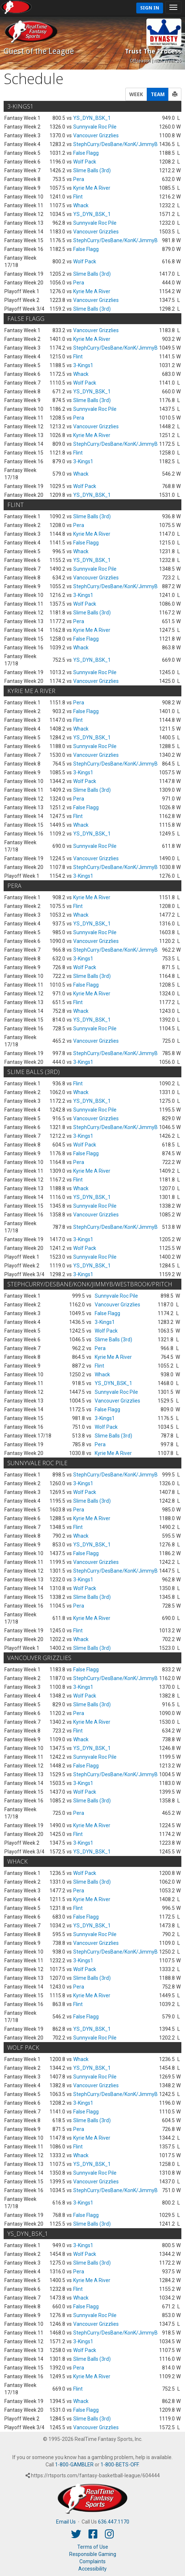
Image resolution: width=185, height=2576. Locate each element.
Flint (78, 197)
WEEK (136, 94)
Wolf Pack (84, 162)
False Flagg (86, 153)
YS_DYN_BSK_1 (92, 118)
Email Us (66, 2522)
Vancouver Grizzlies (96, 135)
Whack (80, 205)
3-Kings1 (83, 365)
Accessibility (92, 2569)
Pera (78, 179)
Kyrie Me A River (91, 188)
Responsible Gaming (92, 2554)
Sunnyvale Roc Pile (95, 127)
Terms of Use (92, 2547)
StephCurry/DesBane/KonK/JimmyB (115, 144)
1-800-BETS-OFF (119, 2464)
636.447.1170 (113, 2522)
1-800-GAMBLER (74, 2464)
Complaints (92, 2561)
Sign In (149, 8)
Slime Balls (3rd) (92, 170)
